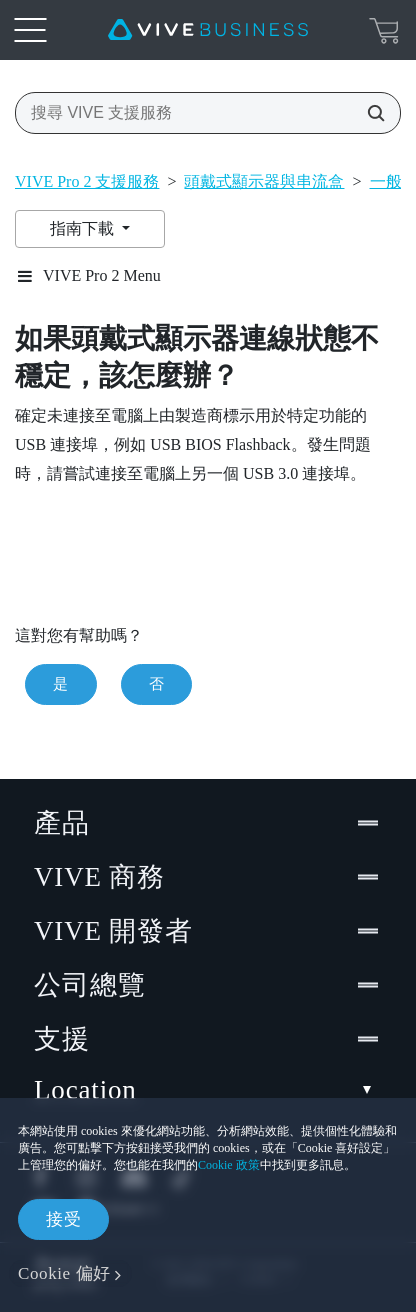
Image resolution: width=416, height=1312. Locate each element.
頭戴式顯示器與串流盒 (264, 181)
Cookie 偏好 (64, 1273)
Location (208, 1090)
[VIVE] (208, 30)
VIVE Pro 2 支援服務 (87, 181)
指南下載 (84, 228)
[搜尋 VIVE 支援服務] (370, 113)
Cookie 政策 (229, 1165)
